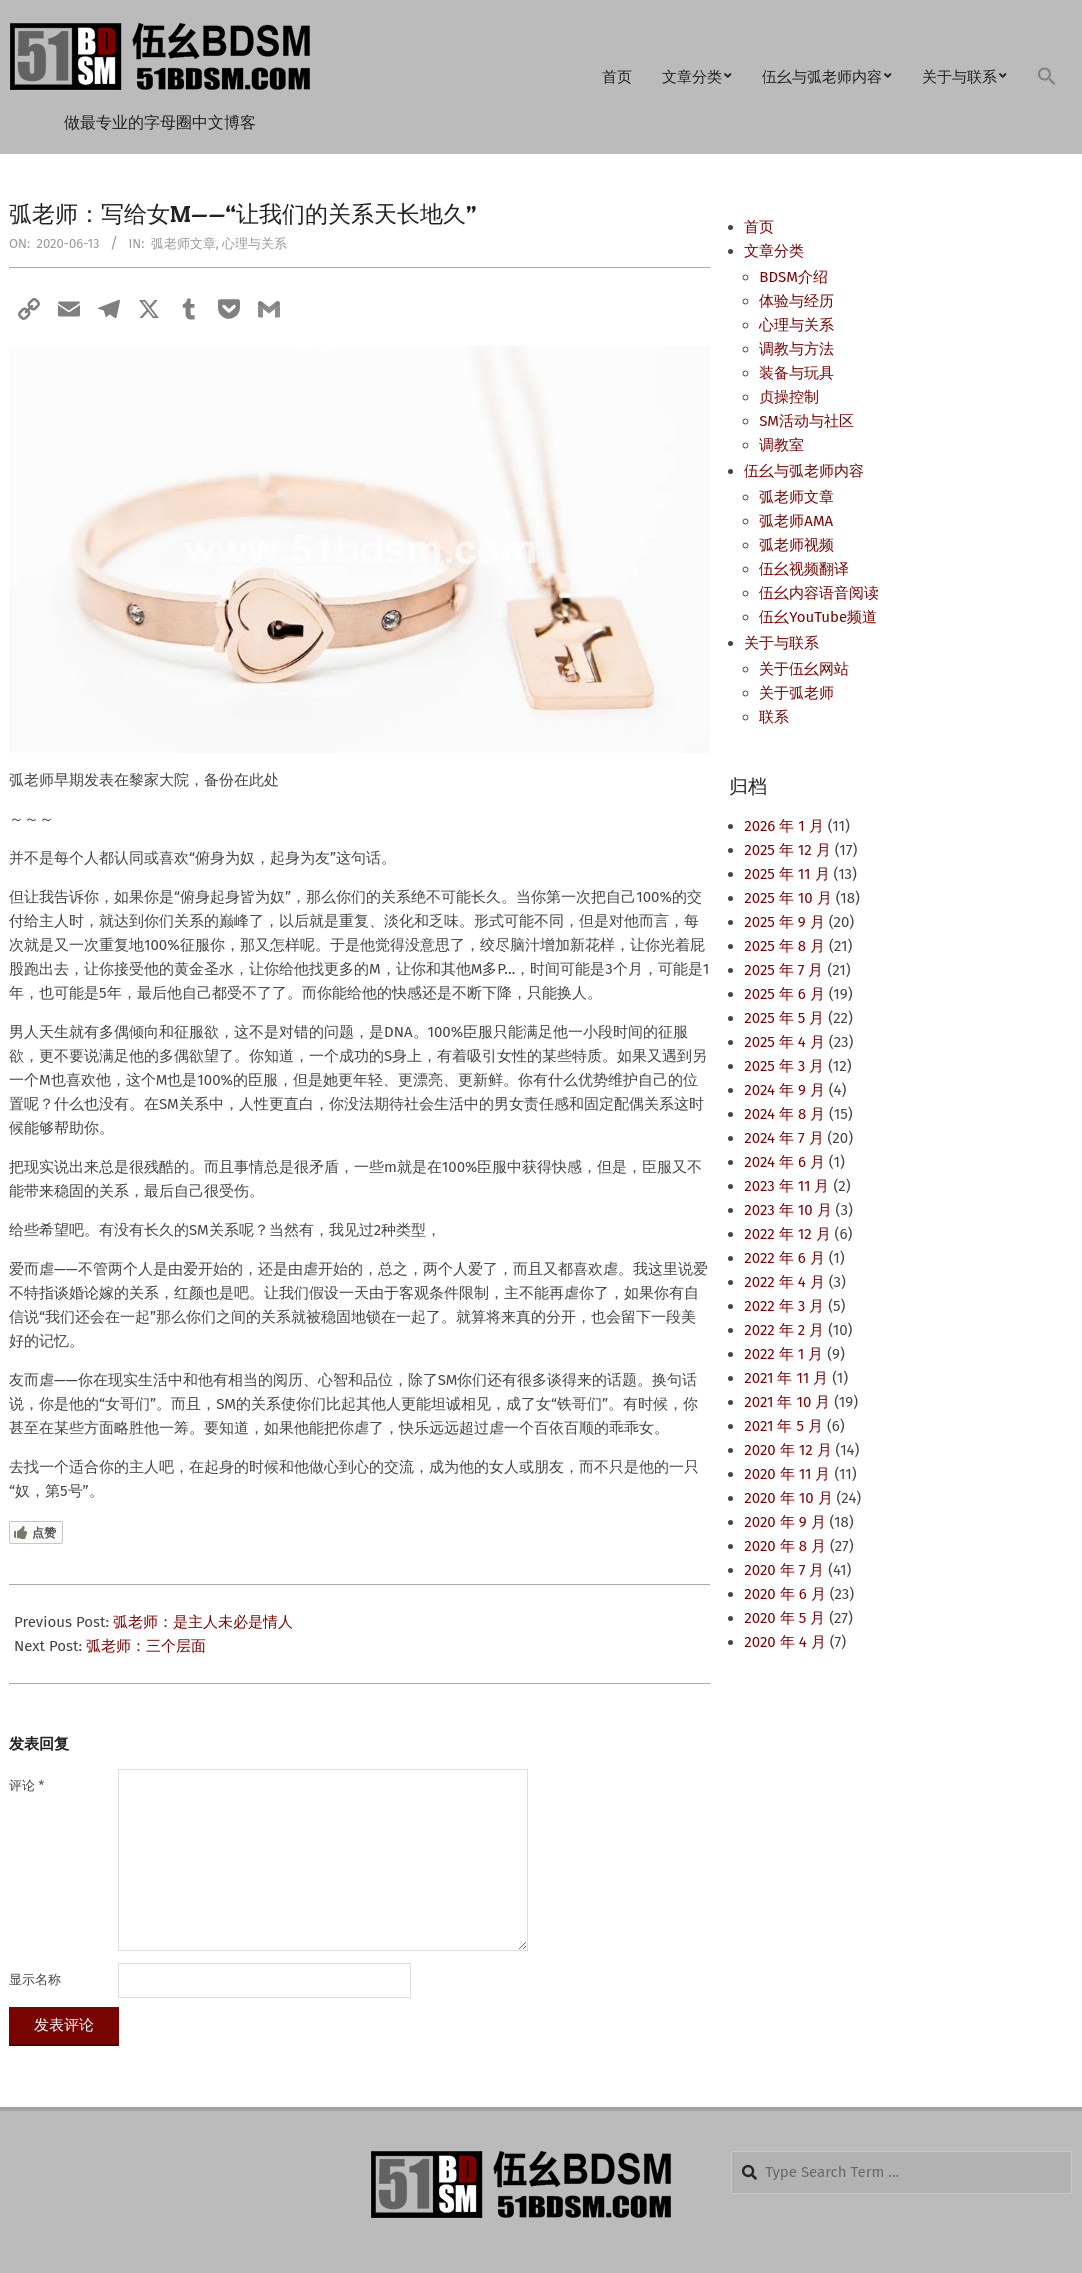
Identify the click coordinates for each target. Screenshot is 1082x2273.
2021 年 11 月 (786, 1378)
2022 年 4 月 (784, 1282)
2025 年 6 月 (784, 994)
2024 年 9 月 (784, 1090)
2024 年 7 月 (783, 1138)
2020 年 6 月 (784, 1594)
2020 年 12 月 (787, 1450)
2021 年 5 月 (783, 1426)
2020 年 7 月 (784, 1570)
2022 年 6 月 (784, 1258)
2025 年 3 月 (784, 1066)
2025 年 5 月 (784, 1018)
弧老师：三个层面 (146, 1646)
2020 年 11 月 (787, 1474)
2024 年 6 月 (784, 1162)
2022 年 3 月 (784, 1306)
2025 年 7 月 (783, 970)
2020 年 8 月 (785, 1546)
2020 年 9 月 (784, 1522)
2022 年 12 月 (787, 1234)
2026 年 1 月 (783, 826)
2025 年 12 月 (787, 850)
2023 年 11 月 (786, 1186)
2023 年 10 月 (787, 1210)
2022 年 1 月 (783, 1354)
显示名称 (35, 1979)
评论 (26, 1785)
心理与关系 (254, 243)
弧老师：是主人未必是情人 (203, 1622)
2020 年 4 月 (784, 1642)
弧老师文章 (183, 243)
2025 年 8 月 (784, 946)
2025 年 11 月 (786, 874)
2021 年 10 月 (787, 1402)
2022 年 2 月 (784, 1330)
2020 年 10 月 (788, 1498)
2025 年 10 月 (787, 898)
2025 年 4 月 (784, 1042)
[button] (1047, 77)
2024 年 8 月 (784, 1114)
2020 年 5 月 (784, 1618)
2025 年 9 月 (784, 922)
